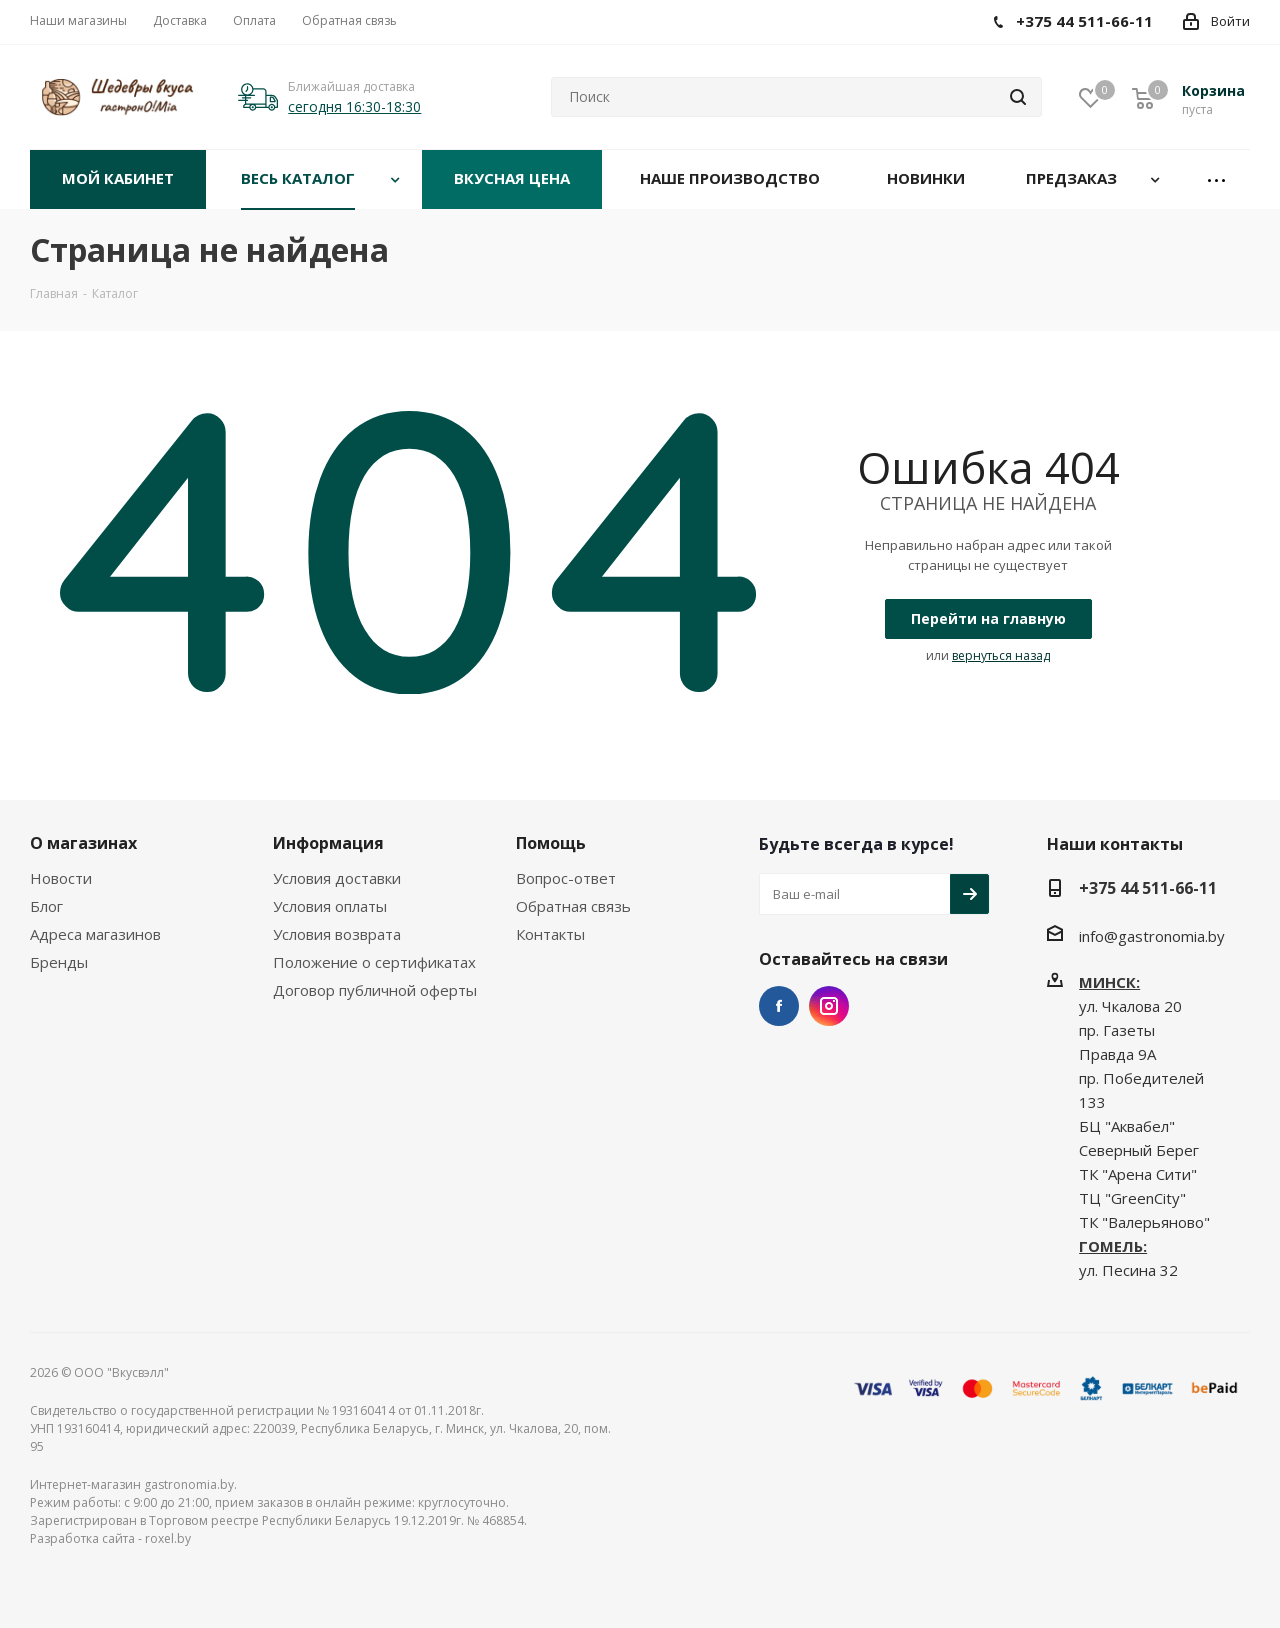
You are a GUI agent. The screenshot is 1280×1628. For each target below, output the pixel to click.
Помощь (551, 843)
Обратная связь (573, 906)
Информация (328, 843)
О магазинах (83, 843)
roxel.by (168, 1538)
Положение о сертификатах (374, 962)
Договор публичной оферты (375, 990)
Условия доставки (337, 878)
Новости (61, 878)
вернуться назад (1001, 655)
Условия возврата (337, 934)
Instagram (829, 1006)
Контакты (550, 934)
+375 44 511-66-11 (1148, 888)
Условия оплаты (330, 906)
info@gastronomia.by (1152, 936)
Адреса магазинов (95, 934)
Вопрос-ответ (566, 878)
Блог (46, 906)
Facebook (779, 1006)
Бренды (59, 962)
